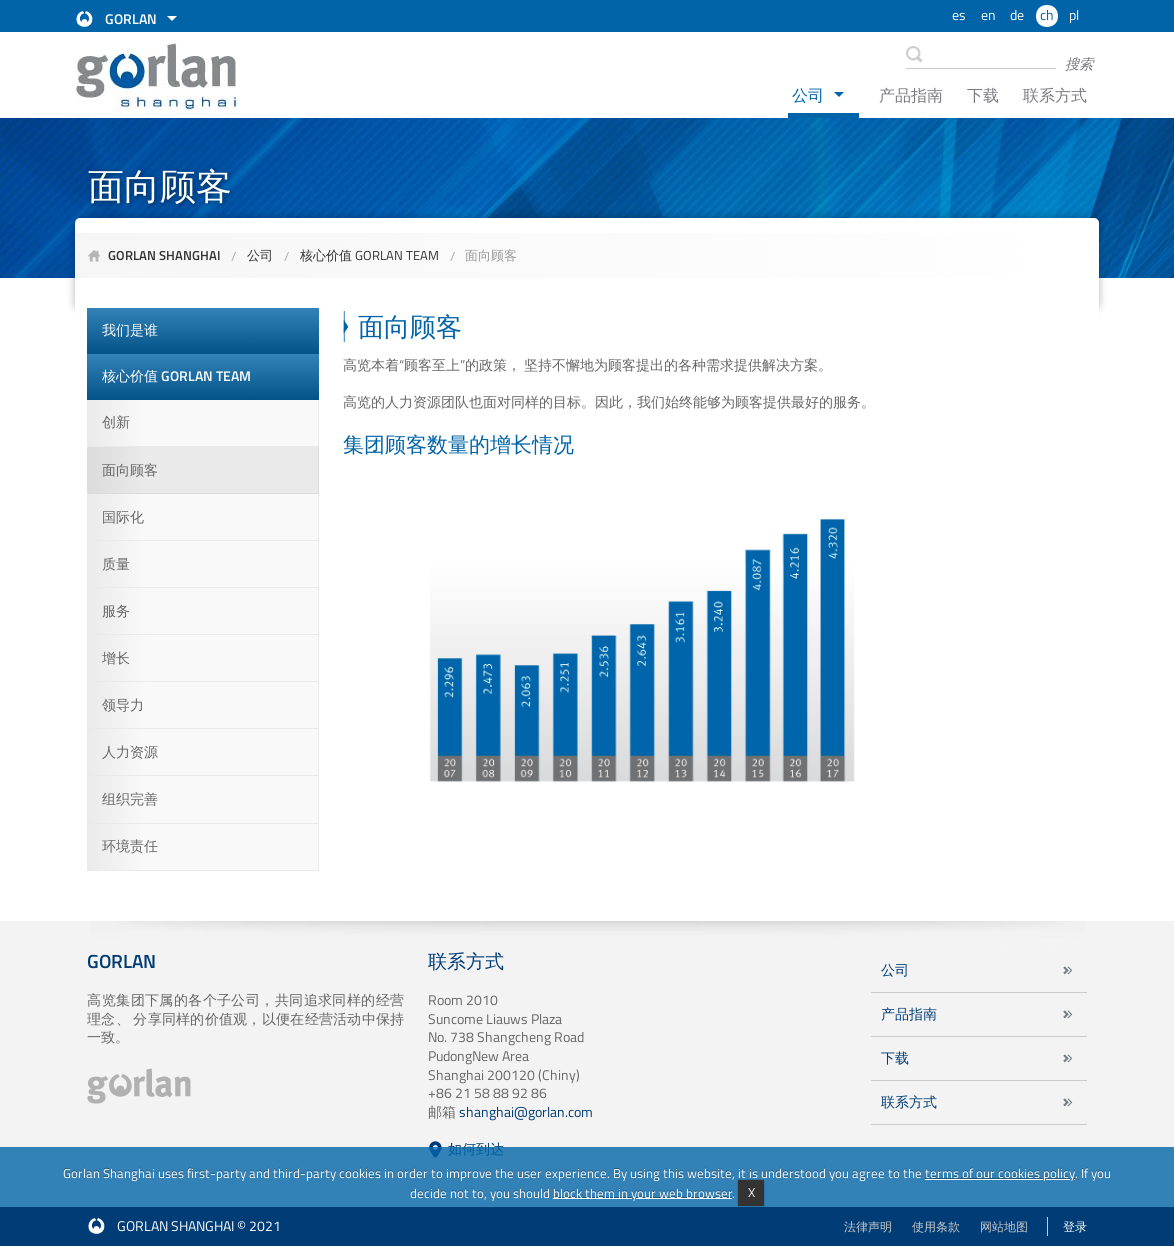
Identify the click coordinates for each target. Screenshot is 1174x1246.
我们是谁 (130, 330)
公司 (808, 95)
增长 (116, 658)
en (988, 15)
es (959, 15)
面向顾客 (491, 255)
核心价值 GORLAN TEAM (369, 255)
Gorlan (131, 19)
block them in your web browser (642, 1192)
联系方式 (1055, 95)
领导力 (123, 705)
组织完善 (130, 799)
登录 (1075, 1226)
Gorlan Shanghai (164, 255)
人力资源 (130, 752)
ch (1047, 15)
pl (1074, 15)
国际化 (123, 517)
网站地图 (1004, 1226)
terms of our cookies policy (1000, 1173)
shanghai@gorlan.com (526, 1112)
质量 (116, 564)
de (1017, 15)
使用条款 (936, 1226)
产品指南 (911, 95)
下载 (983, 95)
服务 (116, 611)
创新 (116, 422)
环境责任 (130, 846)
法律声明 (868, 1226)
